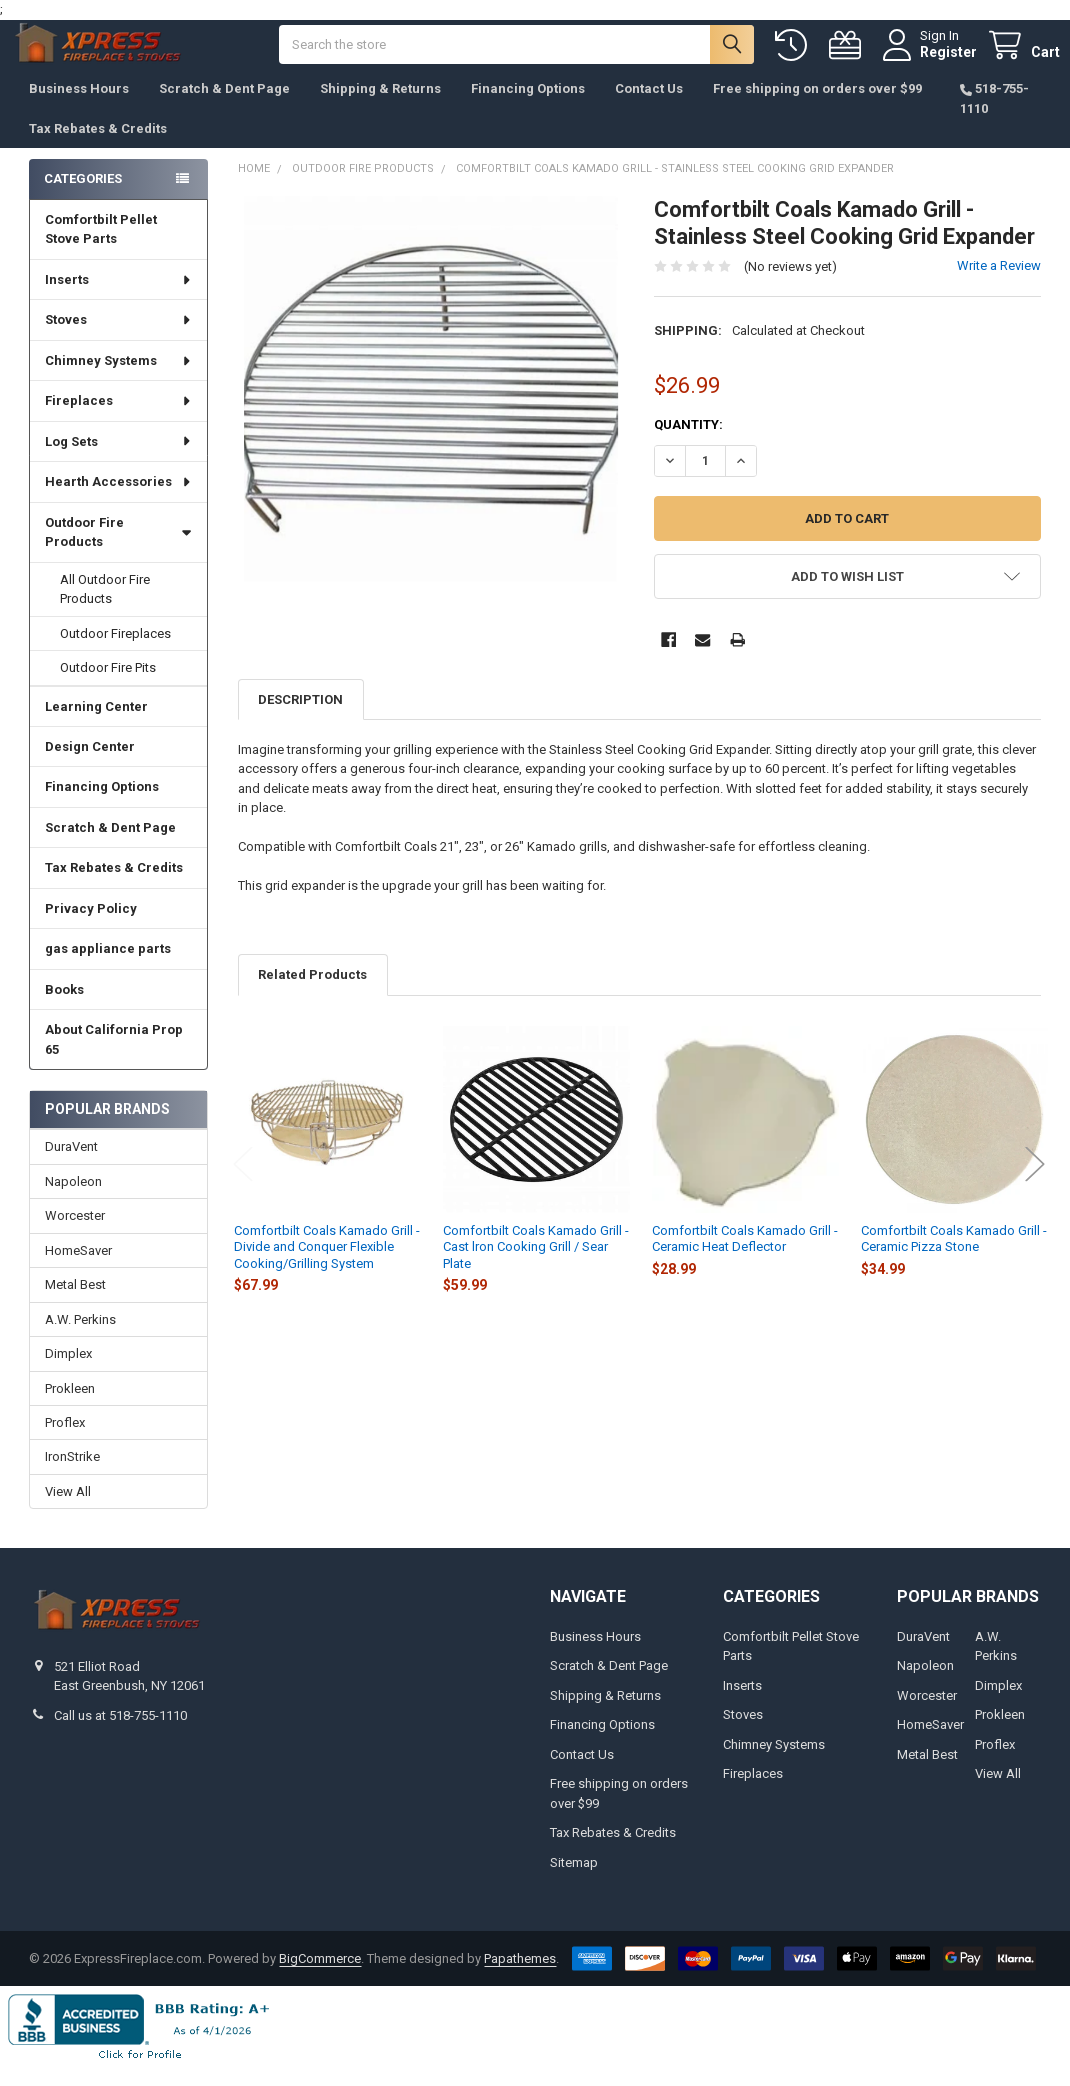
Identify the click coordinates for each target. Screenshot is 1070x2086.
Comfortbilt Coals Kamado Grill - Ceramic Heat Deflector (745, 1258)
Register (929, 62)
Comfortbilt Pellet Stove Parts (101, 249)
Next (1035, 1183)
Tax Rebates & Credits (98, 148)
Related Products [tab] (312, 994)
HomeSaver (78, 1270)
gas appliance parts (108, 968)
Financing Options (528, 108)
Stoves (119, 339)
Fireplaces (119, 420)
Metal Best (75, 1304)
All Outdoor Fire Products (105, 609)
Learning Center (96, 726)
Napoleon (73, 1201)
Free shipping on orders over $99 (817, 108)
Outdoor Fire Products (118, 552)
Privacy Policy (91, 928)
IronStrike (72, 1476)
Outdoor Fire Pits (108, 687)
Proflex (65, 1442)
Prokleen (70, 1407)
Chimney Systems (119, 380)
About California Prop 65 (114, 1059)
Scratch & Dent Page (224, 108)
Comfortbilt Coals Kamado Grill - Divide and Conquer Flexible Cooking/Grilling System (327, 1267)
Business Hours (79, 108)
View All (68, 1511)
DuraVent (71, 1166)
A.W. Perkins (80, 1339)
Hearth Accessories (119, 501)
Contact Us (649, 108)
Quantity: (688, 444)
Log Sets (119, 461)
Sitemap (574, 1882)
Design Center (90, 766)
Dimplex (68, 1373)
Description (300, 719)
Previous (243, 1183)
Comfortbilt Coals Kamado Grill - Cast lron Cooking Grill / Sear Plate (536, 1267)
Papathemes (520, 1977)
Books (64, 1009)
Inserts (119, 299)
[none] (431, 409)
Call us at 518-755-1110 (120, 1735)
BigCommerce (320, 1977)
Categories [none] (83, 198)
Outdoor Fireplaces (115, 653)
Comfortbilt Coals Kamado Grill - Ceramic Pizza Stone (954, 1258)
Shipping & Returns (380, 108)
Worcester (75, 1235)
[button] (847, 596)
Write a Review (999, 285)
